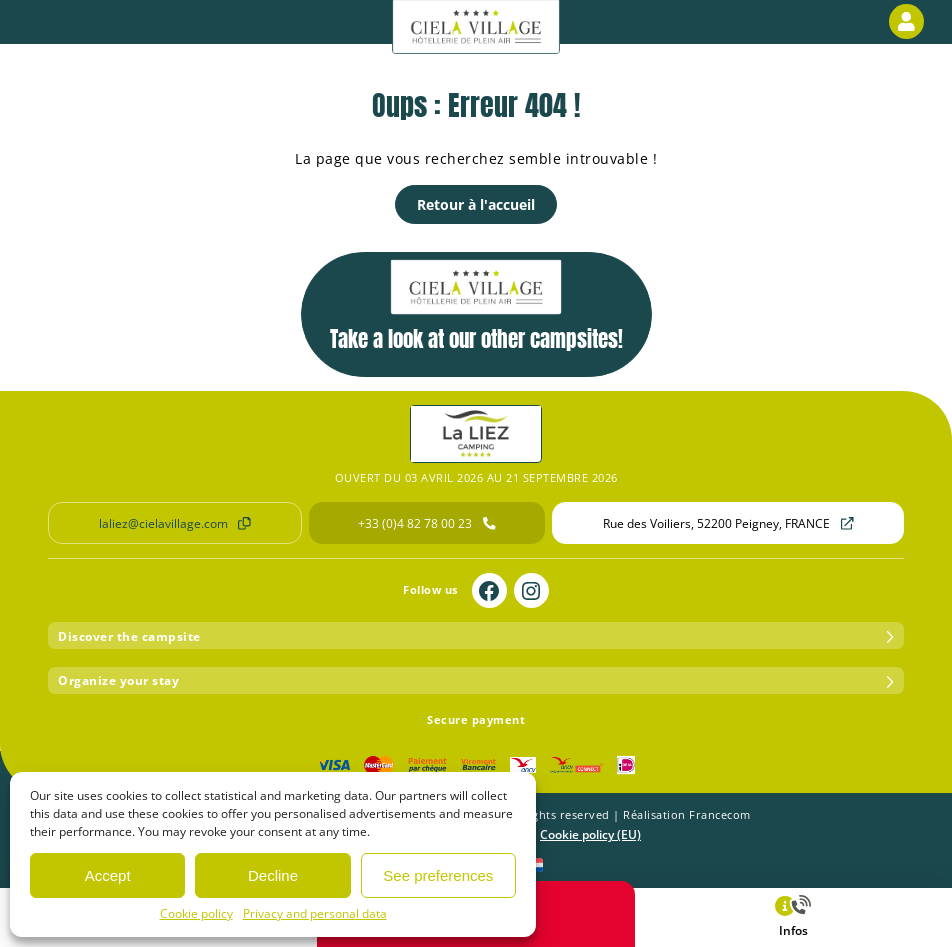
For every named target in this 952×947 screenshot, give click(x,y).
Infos (793, 916)
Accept (108, 875)
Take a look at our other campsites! (476, 307)
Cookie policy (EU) (590, 834)
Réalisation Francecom (687, 815)
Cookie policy (196, 913)
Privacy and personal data (315, 913)
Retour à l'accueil (476, 204)
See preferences (438, 875)
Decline (273, 875)
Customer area (910, 21)
